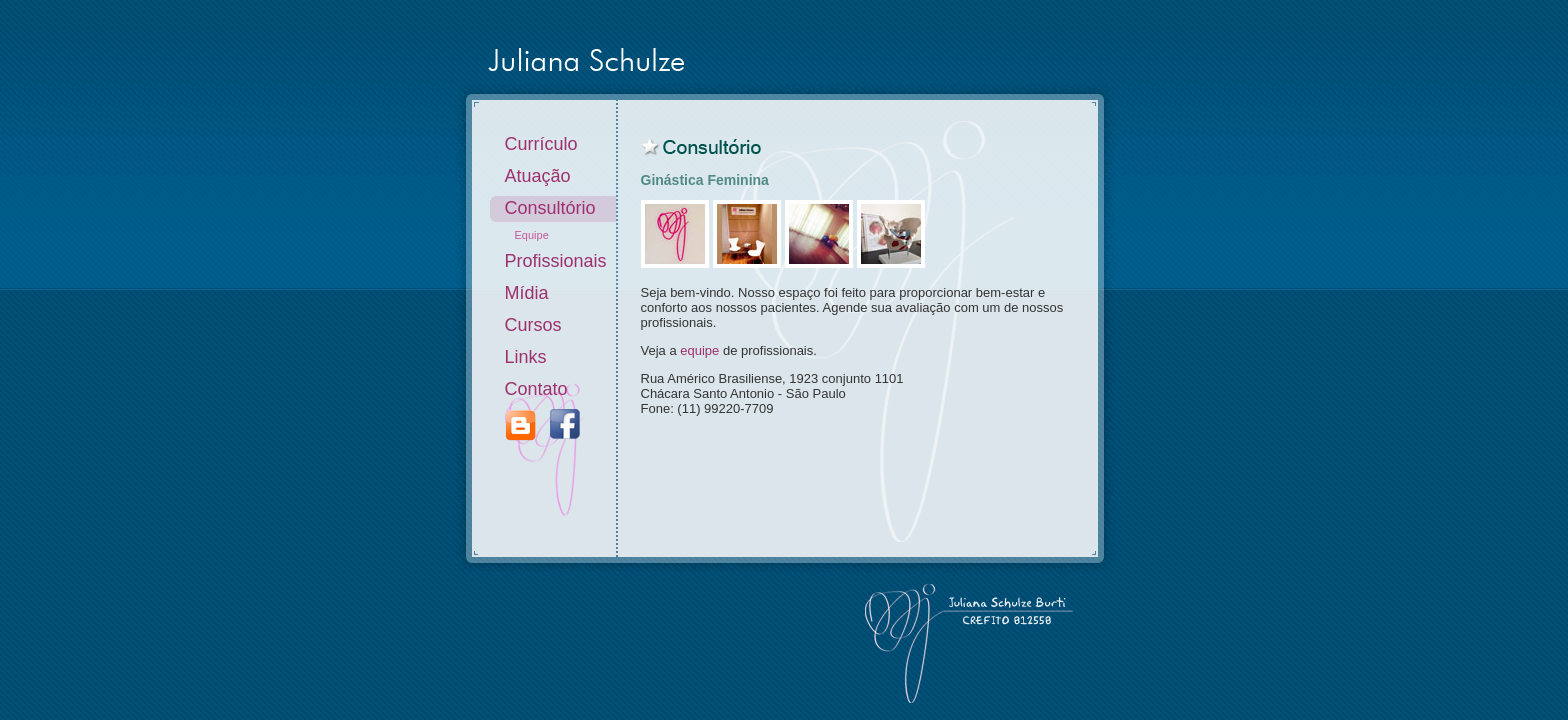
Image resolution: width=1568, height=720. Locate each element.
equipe (699, 350)
